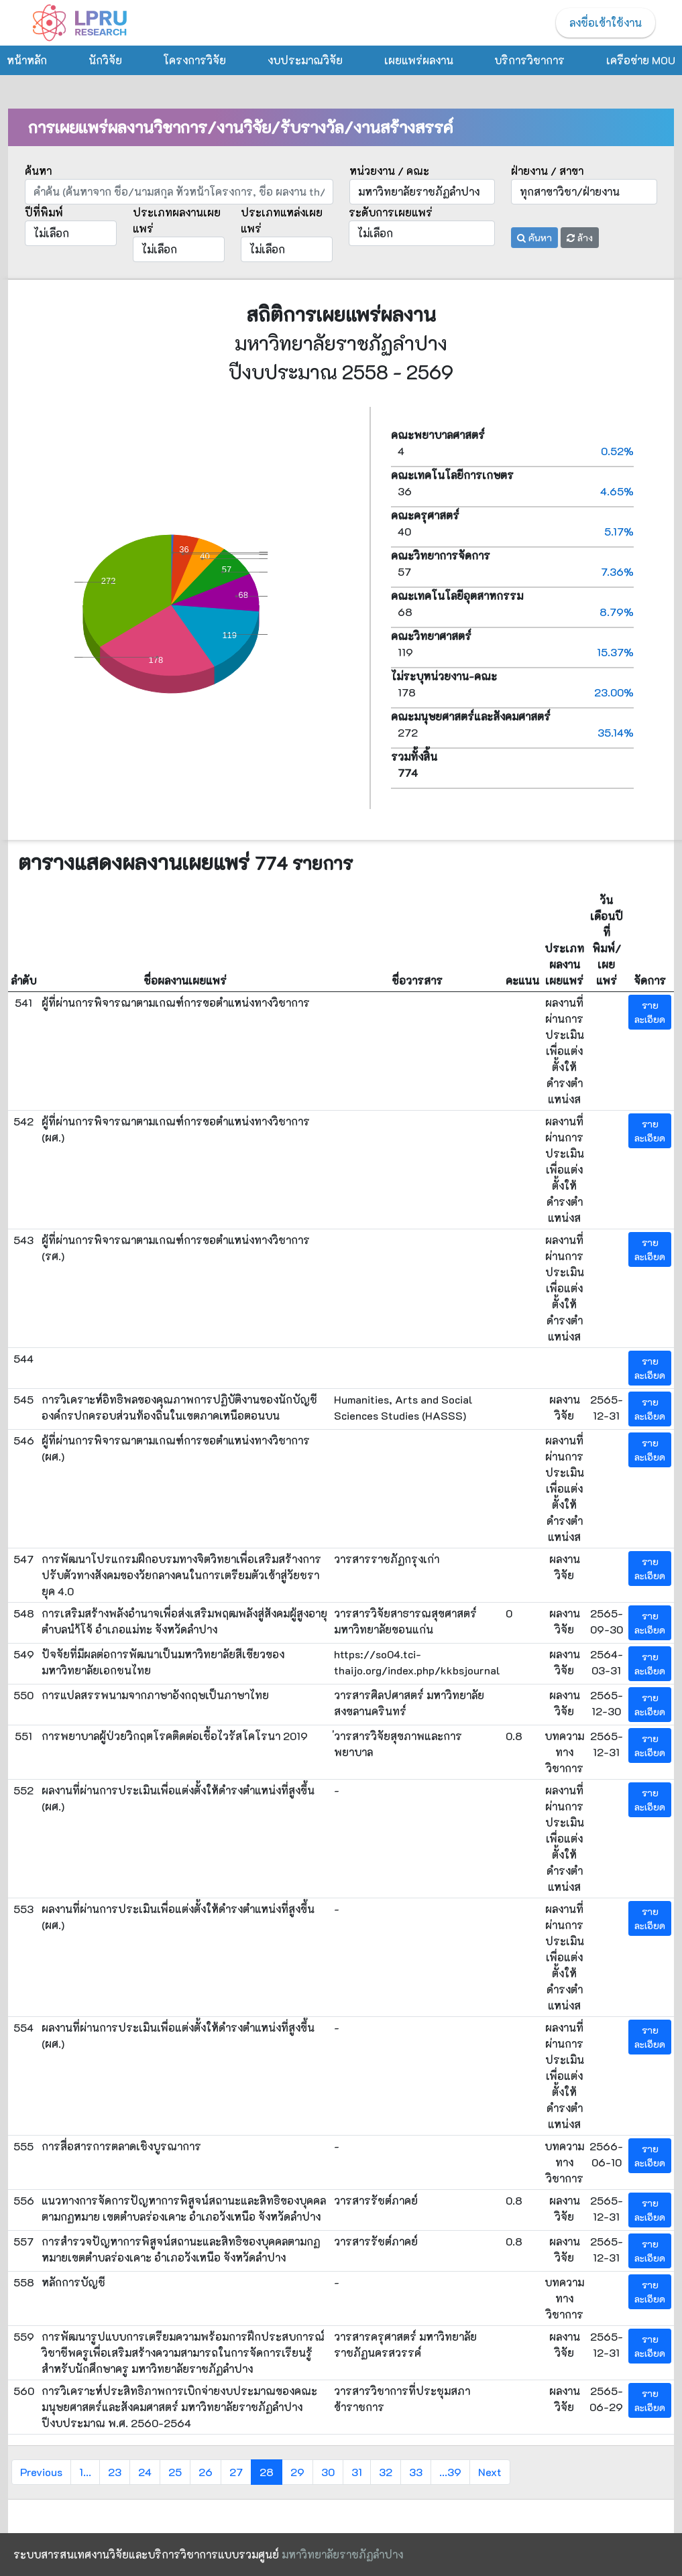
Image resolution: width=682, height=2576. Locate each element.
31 (356, 2472)
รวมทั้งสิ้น (414, 756)
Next (490, 2472)
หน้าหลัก (27, 60)
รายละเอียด (649, 1012)
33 (415, 2472)
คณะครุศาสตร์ (425, 515)
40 (516, 532)
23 (114, 2472)
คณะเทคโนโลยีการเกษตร (452, 475)
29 (297, 2472)
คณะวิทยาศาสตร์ (431, 636)
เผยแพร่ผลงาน (418, 60)
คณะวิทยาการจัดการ (440, 555)
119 (516, 652)
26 (205, 2472)
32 (385, 2472)
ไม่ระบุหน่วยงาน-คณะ (444, 676)
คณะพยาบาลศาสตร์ (438, 435)
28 (267, 2472)
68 (516, 612)
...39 (450, 2472)
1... (85, 2472)
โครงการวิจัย (194, 60)
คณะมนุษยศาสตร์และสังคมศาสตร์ (471, 716)
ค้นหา (38, 171)
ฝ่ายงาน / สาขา (547, 171)
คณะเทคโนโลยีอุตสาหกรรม (457, 596)
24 (145, 2472)
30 (328, 2472)
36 (516, 491)
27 (236, 2472)
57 (516, 572)
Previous (41, 2472)
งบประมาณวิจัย (305, 60)
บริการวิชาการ (529, 60)
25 (175, 2472)
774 (408, 772)
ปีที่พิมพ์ (44, 212)
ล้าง (580, 237)
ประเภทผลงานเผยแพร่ (177, 220)
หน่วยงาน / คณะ (389, 171)
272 (516, 733)
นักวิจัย (105, 60)
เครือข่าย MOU (640, 60)
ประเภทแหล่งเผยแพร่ (282, 220)
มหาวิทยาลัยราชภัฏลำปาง (342, 2554)
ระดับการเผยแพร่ (391, 212)
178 (516, 692)
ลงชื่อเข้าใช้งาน (605, 22)
